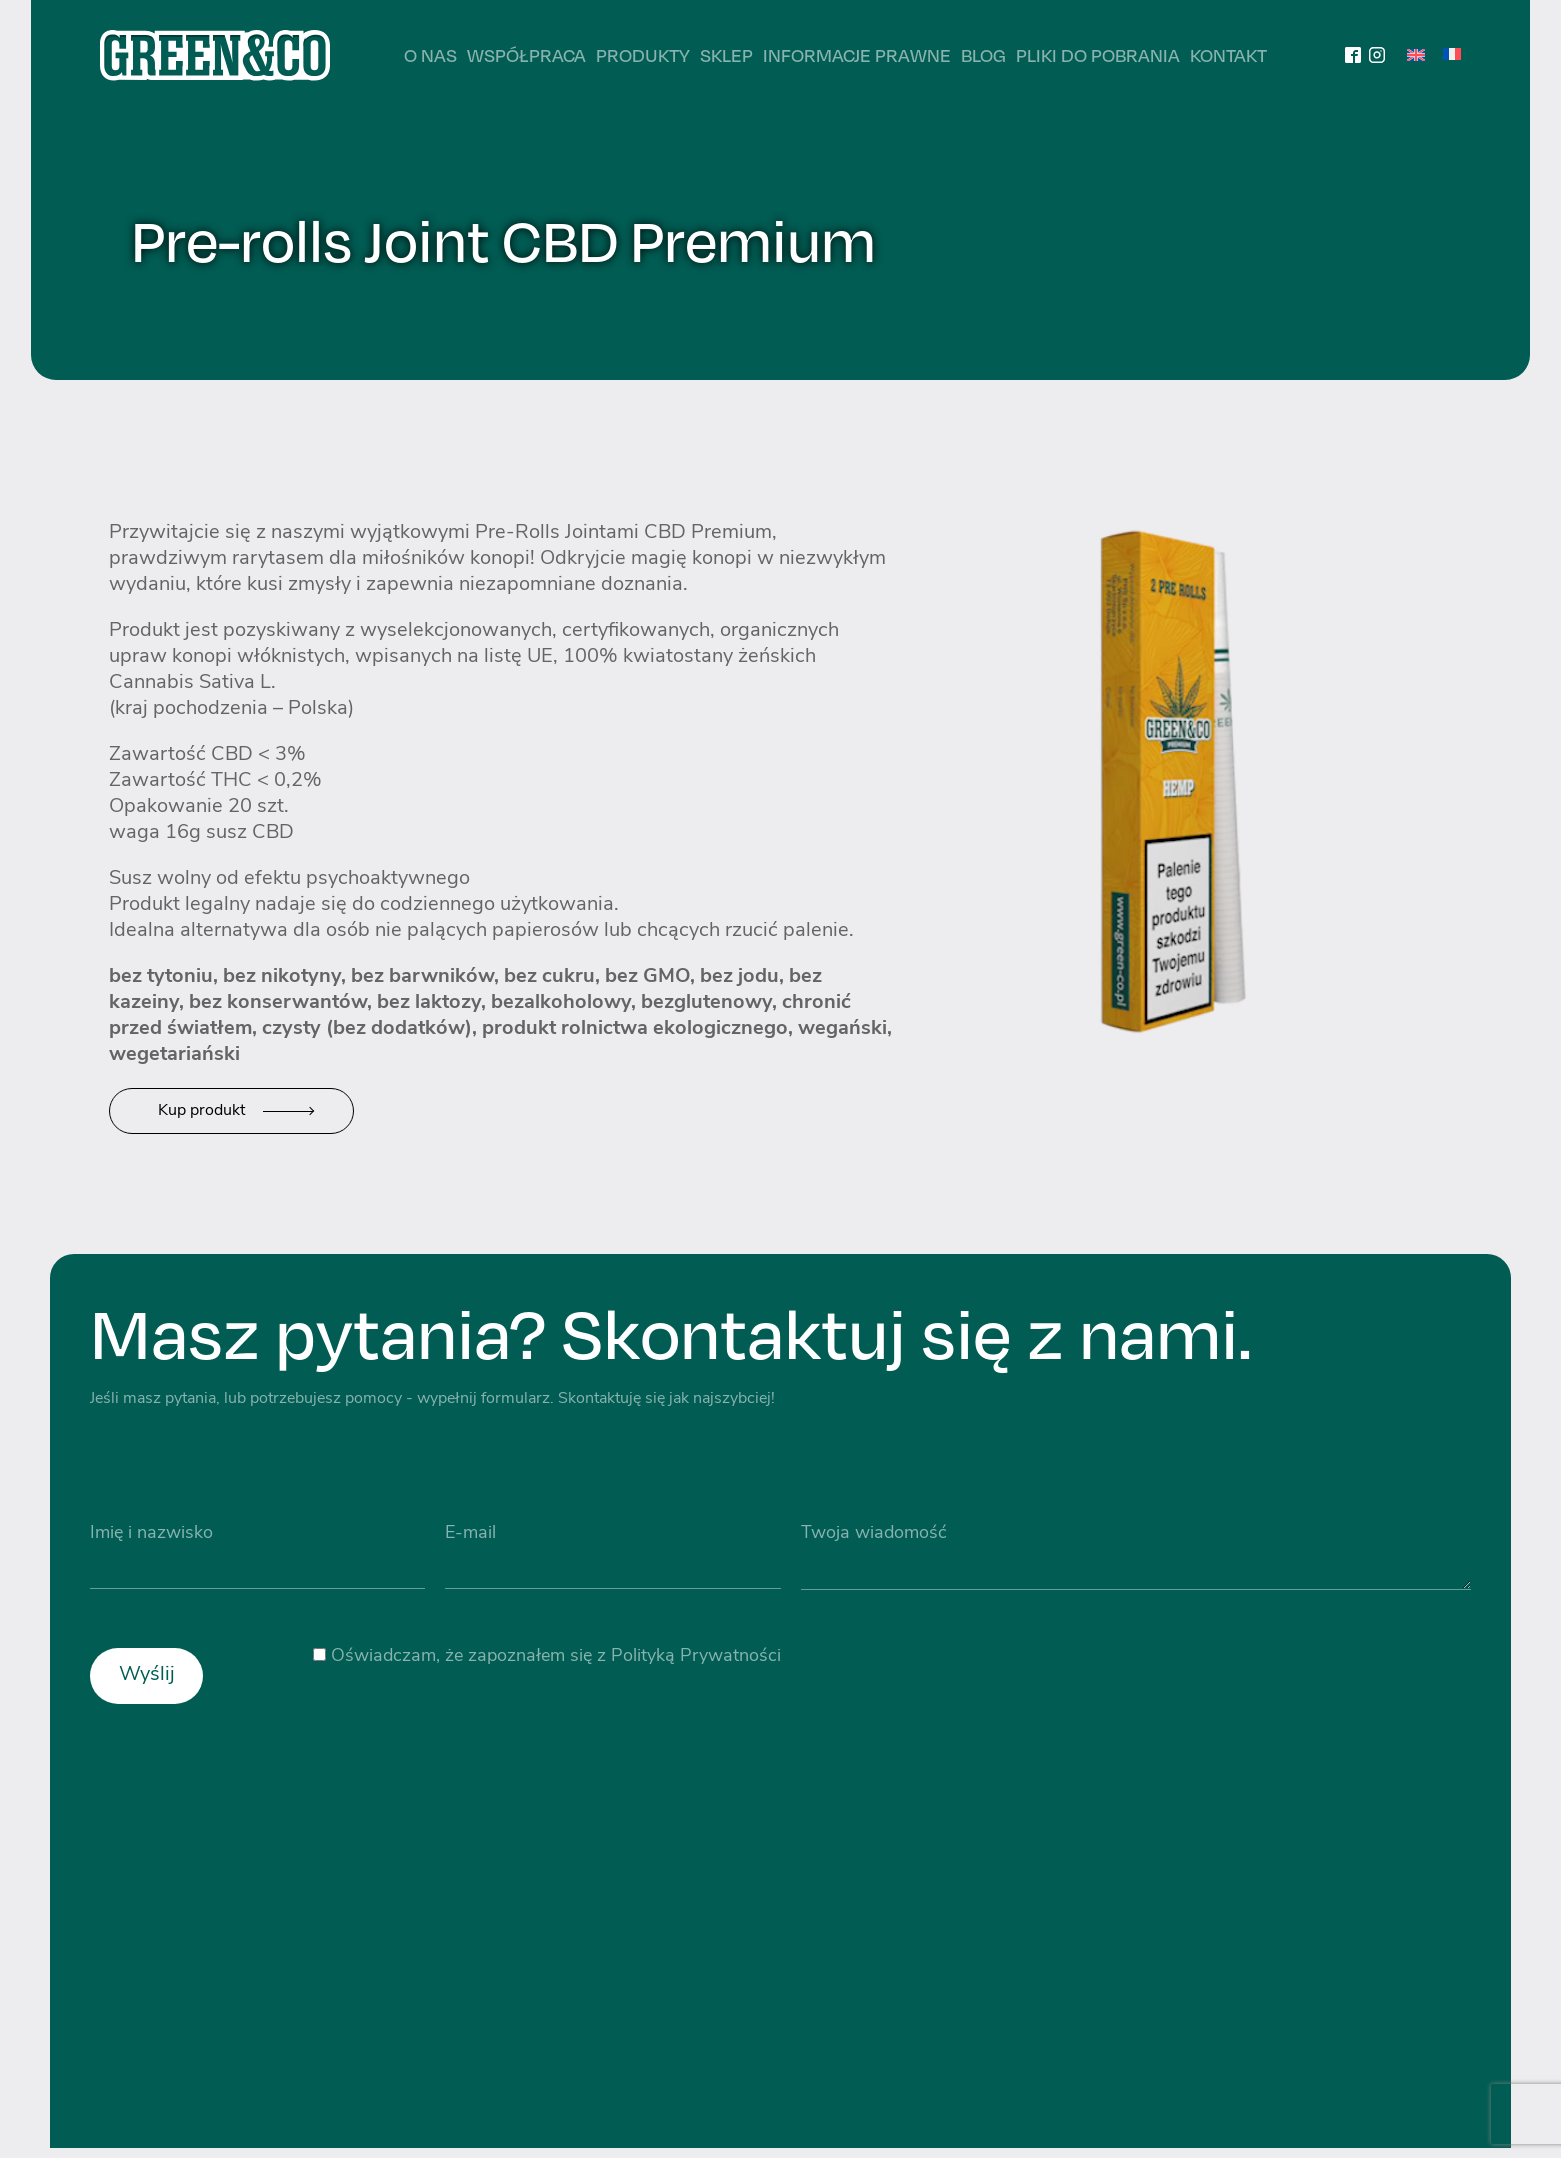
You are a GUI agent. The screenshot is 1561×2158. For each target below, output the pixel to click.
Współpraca (526, 55)
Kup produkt (201, 1111)
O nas (430, 55)
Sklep (726, 55)
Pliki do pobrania (1098, 55)
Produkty (643, 55)
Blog (983, 55)
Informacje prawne (857, 55)
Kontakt (1228, 55)
